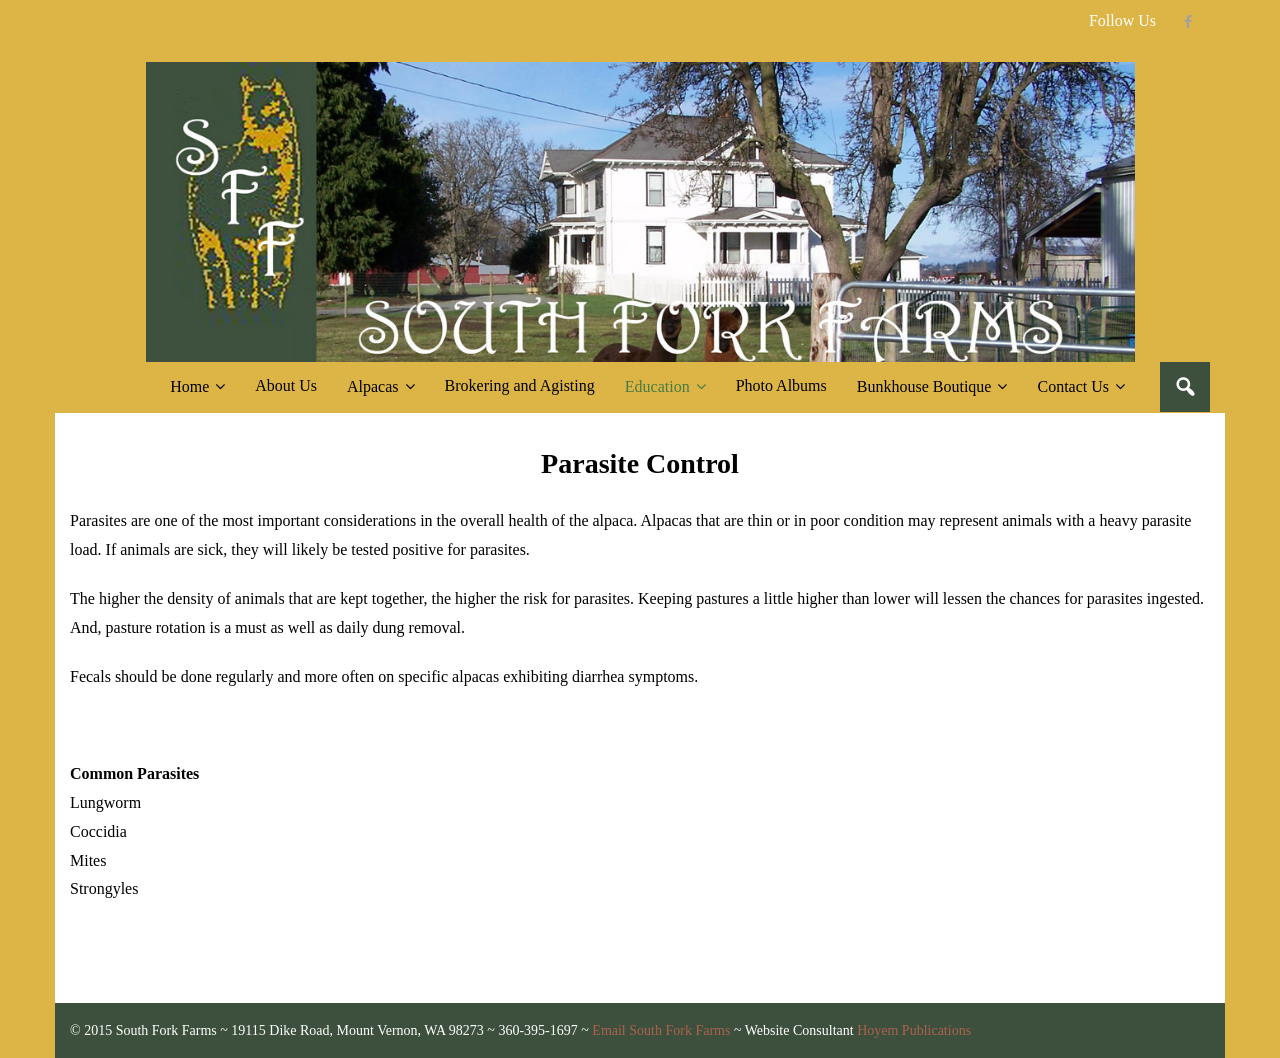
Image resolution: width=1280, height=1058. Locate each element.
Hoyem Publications (914, 1030)
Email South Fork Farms (661, 1030)
